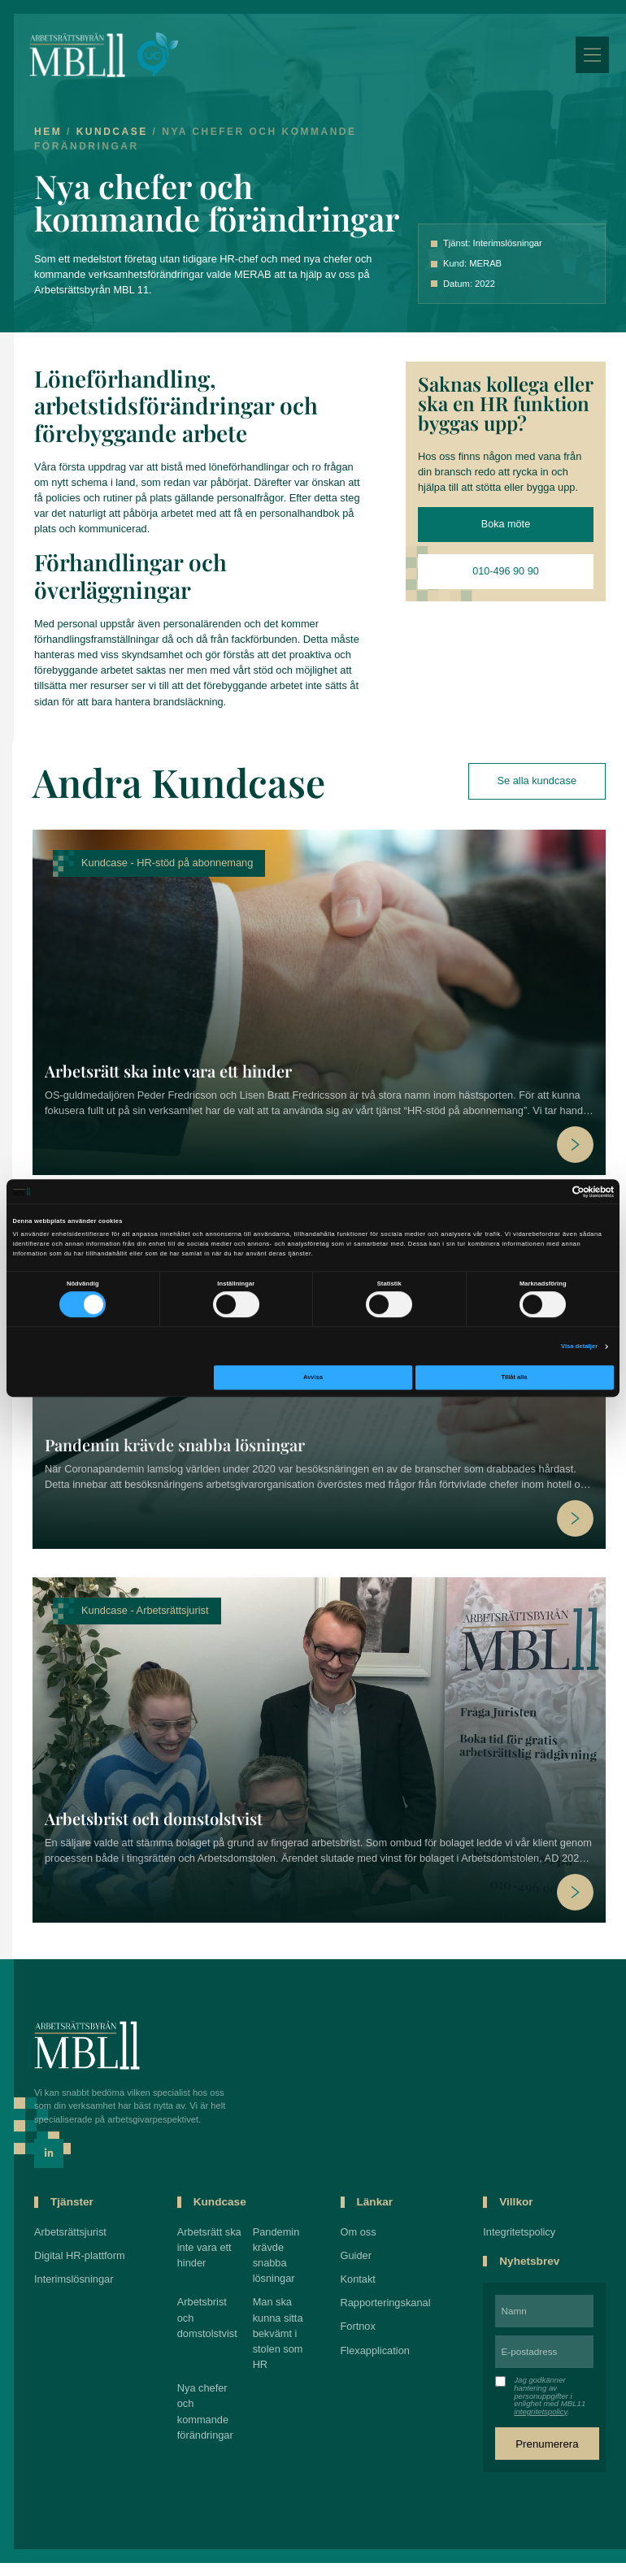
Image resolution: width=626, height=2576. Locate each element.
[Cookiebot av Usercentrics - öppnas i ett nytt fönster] (543, 1192)
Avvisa (313, 1377)
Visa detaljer (579, 1346)
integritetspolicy (541, 2417)
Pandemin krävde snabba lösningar (175, 1451)
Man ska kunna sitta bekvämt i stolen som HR (282, 2339)
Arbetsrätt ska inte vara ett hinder (168, 1077)
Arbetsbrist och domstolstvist (154, 1825)
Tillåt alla (515, 1377)
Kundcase (118, 138)
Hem (54, 138)
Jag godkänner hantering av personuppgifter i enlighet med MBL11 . (551, 2402)
